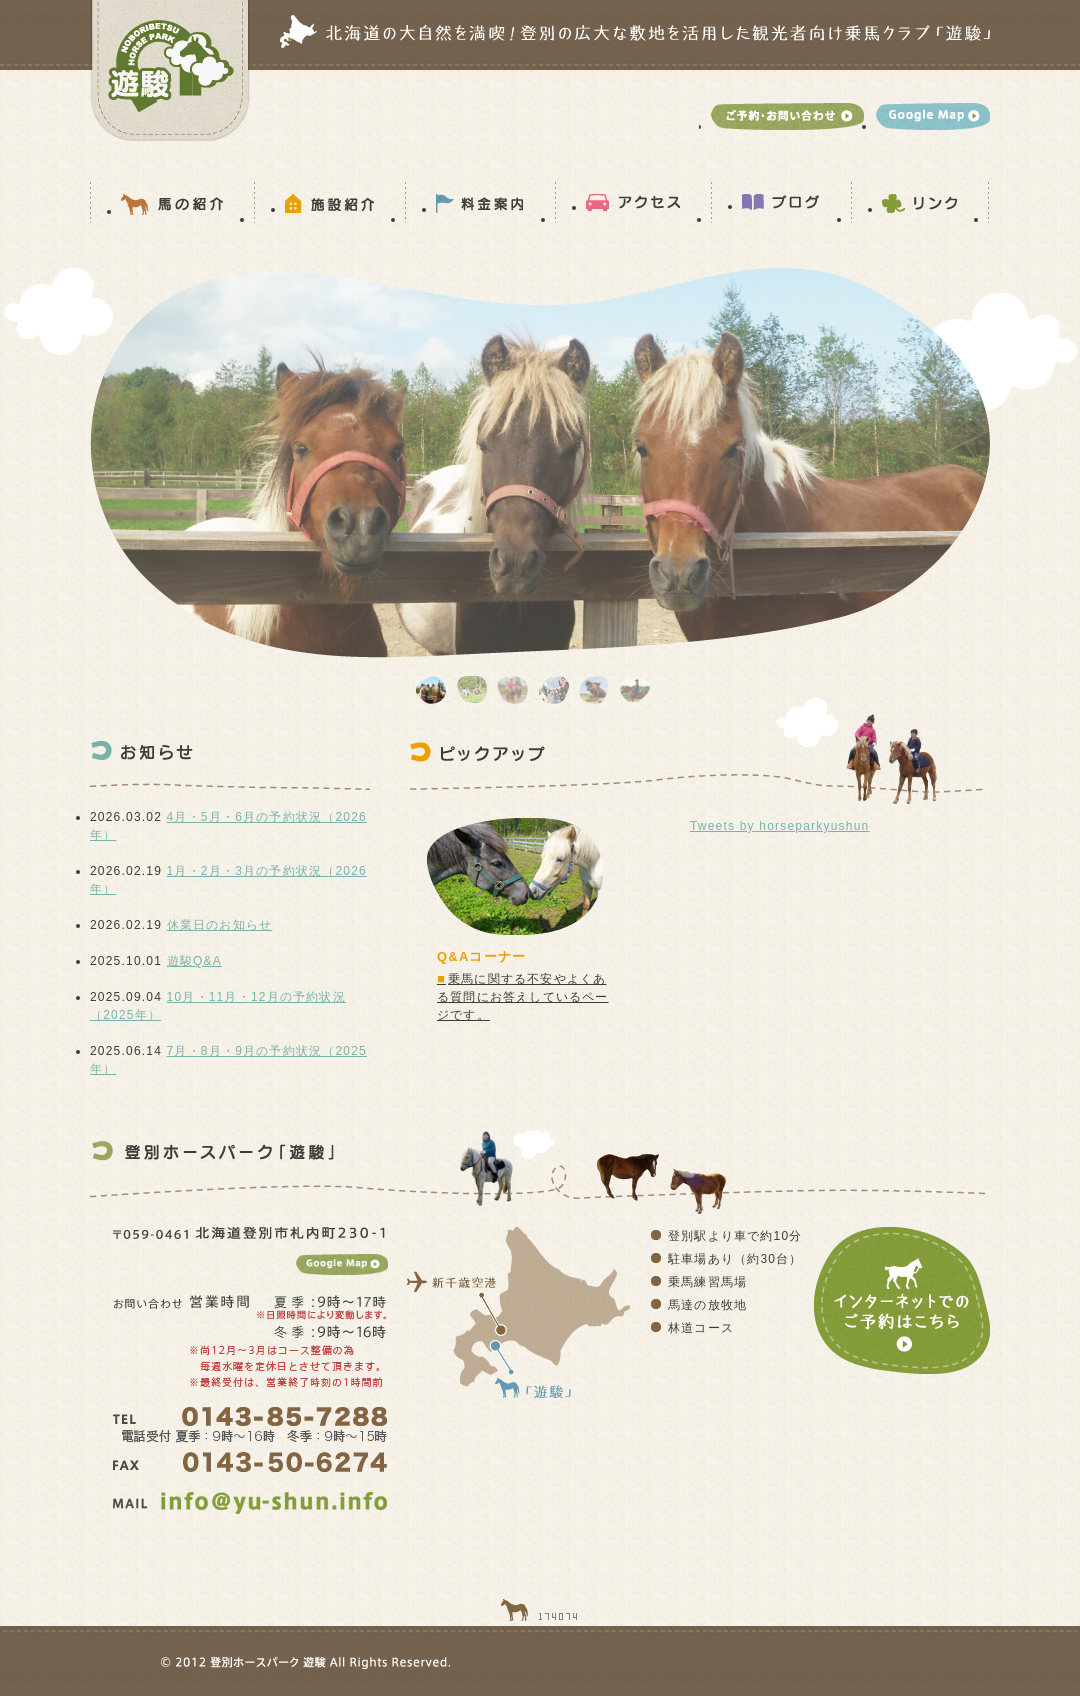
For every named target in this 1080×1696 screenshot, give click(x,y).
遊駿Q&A (194, 961)
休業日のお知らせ (220, 925)
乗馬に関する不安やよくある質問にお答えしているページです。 (523, 997)
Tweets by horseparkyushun (779, 826)
